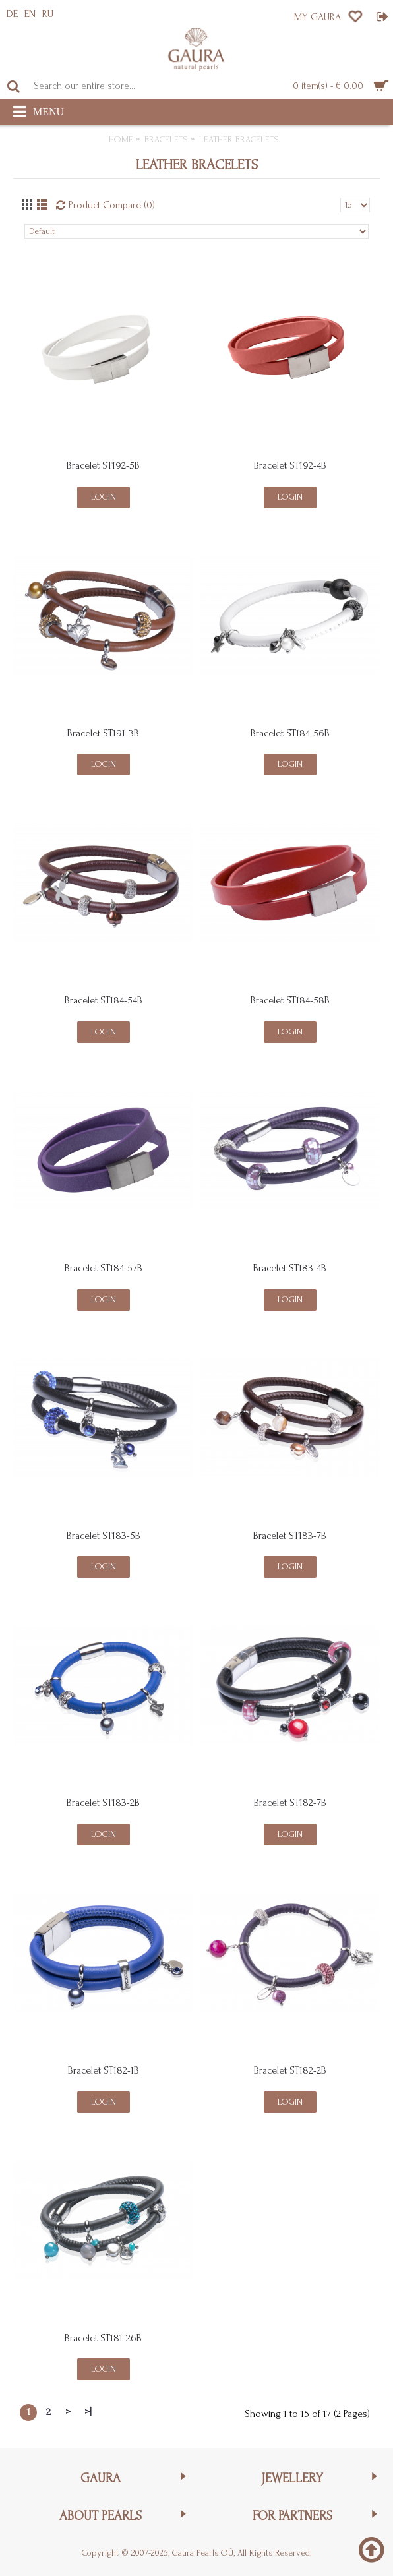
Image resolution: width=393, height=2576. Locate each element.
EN (30, 14)
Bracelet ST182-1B (103, 2070)
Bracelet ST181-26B (103, 2338)
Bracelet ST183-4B (289, 1268)
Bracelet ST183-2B (103, 1803)
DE (12, 14)
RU (47, 14)
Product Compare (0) (112, 205)
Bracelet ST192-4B (290, 465)
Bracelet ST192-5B (103, 465)
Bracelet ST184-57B (103, 1268)
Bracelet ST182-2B (290, 2070)
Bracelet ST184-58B (290, 1000)
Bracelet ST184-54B (103, 1000)
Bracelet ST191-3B (103, 733)
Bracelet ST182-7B (290, 1803)
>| (88, 2412)
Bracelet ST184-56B (290, 733)
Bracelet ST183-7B (289, 1536)
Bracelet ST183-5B (103, 1536)
